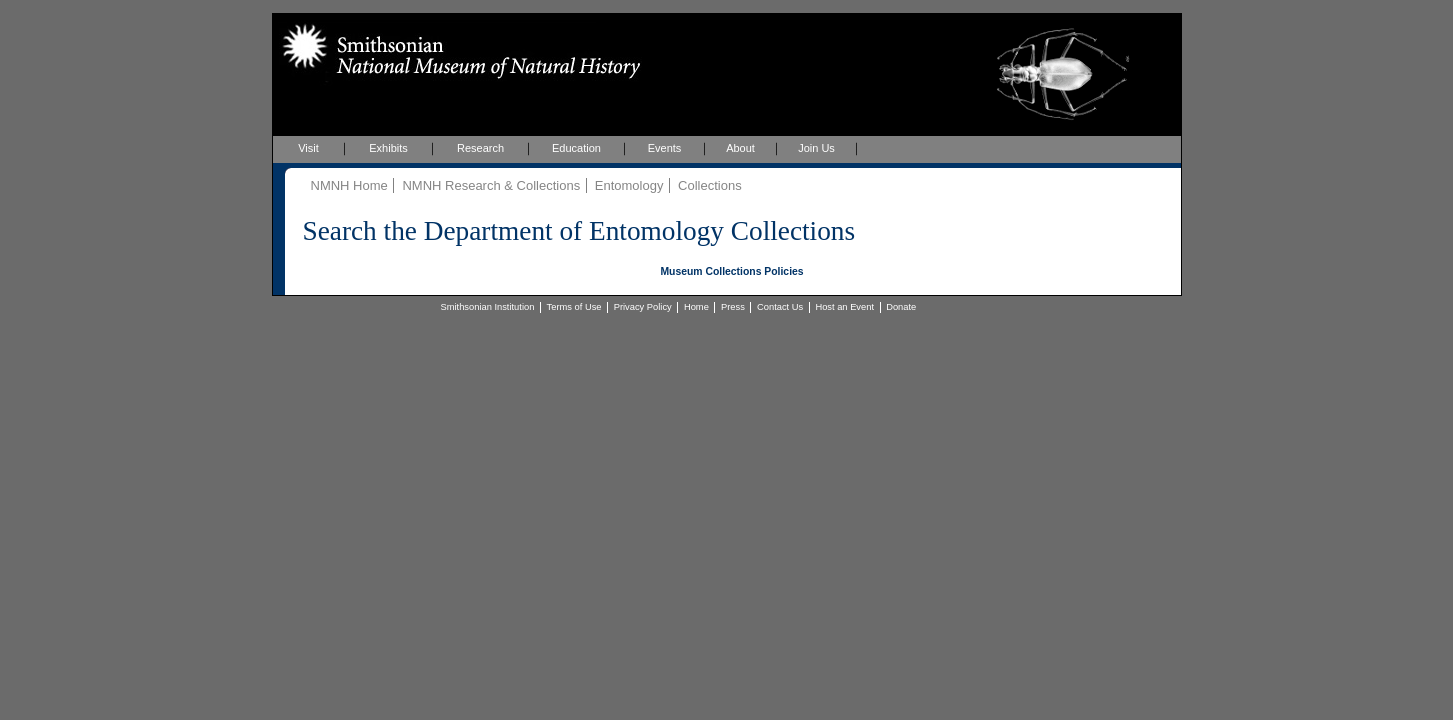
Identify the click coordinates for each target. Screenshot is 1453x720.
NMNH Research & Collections (491, 185)
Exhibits (388, 148)
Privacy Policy (643, 307)
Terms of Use (574, 307)
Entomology (629, 185)
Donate (901, 307)
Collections (710, 185)
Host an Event (844, 307)
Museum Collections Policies (731, 271)
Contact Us (780, 307)
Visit (308, 148)
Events (665, 148)
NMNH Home (349, 185)
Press (733, 307)
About (740, 148)
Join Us (816, 148)
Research (480, 148)
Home (696, 307)
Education (576, 148)
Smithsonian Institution (488, 307)
